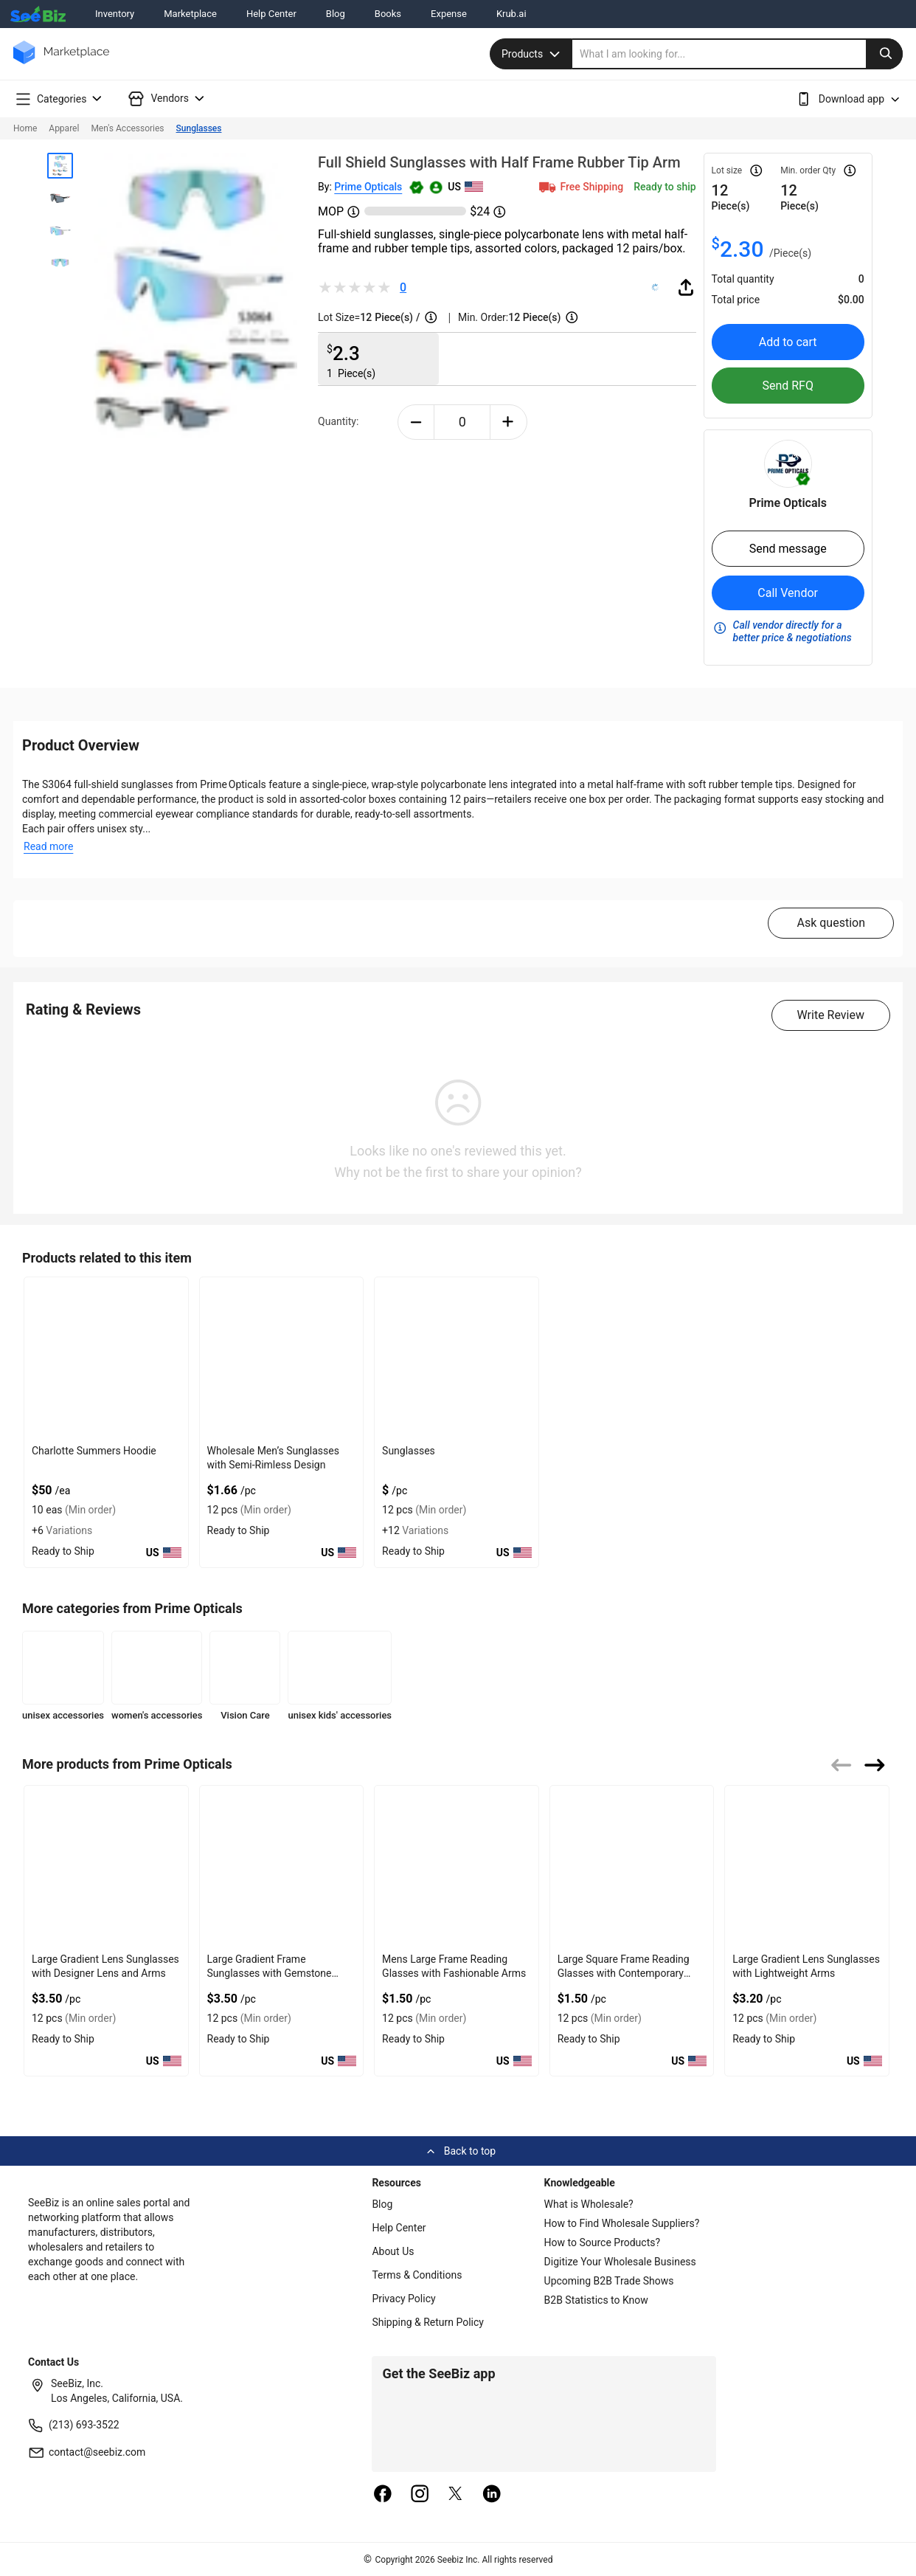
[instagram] (420, 2494)
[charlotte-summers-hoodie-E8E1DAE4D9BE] (106, 1358)
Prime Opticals (368, 187)
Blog (335, 13)
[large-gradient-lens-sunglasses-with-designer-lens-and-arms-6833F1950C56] (106, 1866)
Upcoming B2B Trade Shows (609, 2281)
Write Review (830, 1015)
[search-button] (884, 53)
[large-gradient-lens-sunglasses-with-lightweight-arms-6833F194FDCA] (807, 1866)
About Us (393, 2251)
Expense (449, 13)
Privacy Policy (403, 2298)
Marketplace (190, 13)
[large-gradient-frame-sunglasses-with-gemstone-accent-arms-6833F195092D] (282, 1866)
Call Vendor (787, 593)
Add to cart (788, 342)
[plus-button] (508, 422)
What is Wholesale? (589, 2204)
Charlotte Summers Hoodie (94, 1451)
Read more (48, 846)
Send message (788, 549)
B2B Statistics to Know (596, 2300)
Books (388, 13)
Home (25, 128)
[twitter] (456, 2494)
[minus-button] (416, 422)
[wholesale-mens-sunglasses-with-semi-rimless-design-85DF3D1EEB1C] (282, 1358)
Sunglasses (199, 128)
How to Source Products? (602, 2242)
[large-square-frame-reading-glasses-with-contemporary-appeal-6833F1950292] (632, 1866)
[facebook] (383, 2494)
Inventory (114, 13)
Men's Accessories (127, 128)
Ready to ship (664, 187)
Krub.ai (511, 13)
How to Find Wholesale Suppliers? (622, 2223)
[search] (737, 53)
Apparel (64, 128)
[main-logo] (61, 63)
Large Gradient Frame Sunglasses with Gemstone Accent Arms (269, 1973)
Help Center (271, 13)
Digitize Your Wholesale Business (620, 2262)
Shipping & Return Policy (428, 2322)
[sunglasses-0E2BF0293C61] (456, 1358)
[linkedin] (492, 2494)
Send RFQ (787, 386)
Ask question (831, 923)
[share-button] (686, 287)
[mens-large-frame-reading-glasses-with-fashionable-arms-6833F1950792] (456, 1866)
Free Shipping (579, 186)
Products (532, 53)
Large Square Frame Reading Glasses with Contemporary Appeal (624, 1973)
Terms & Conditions (417, 2275)
